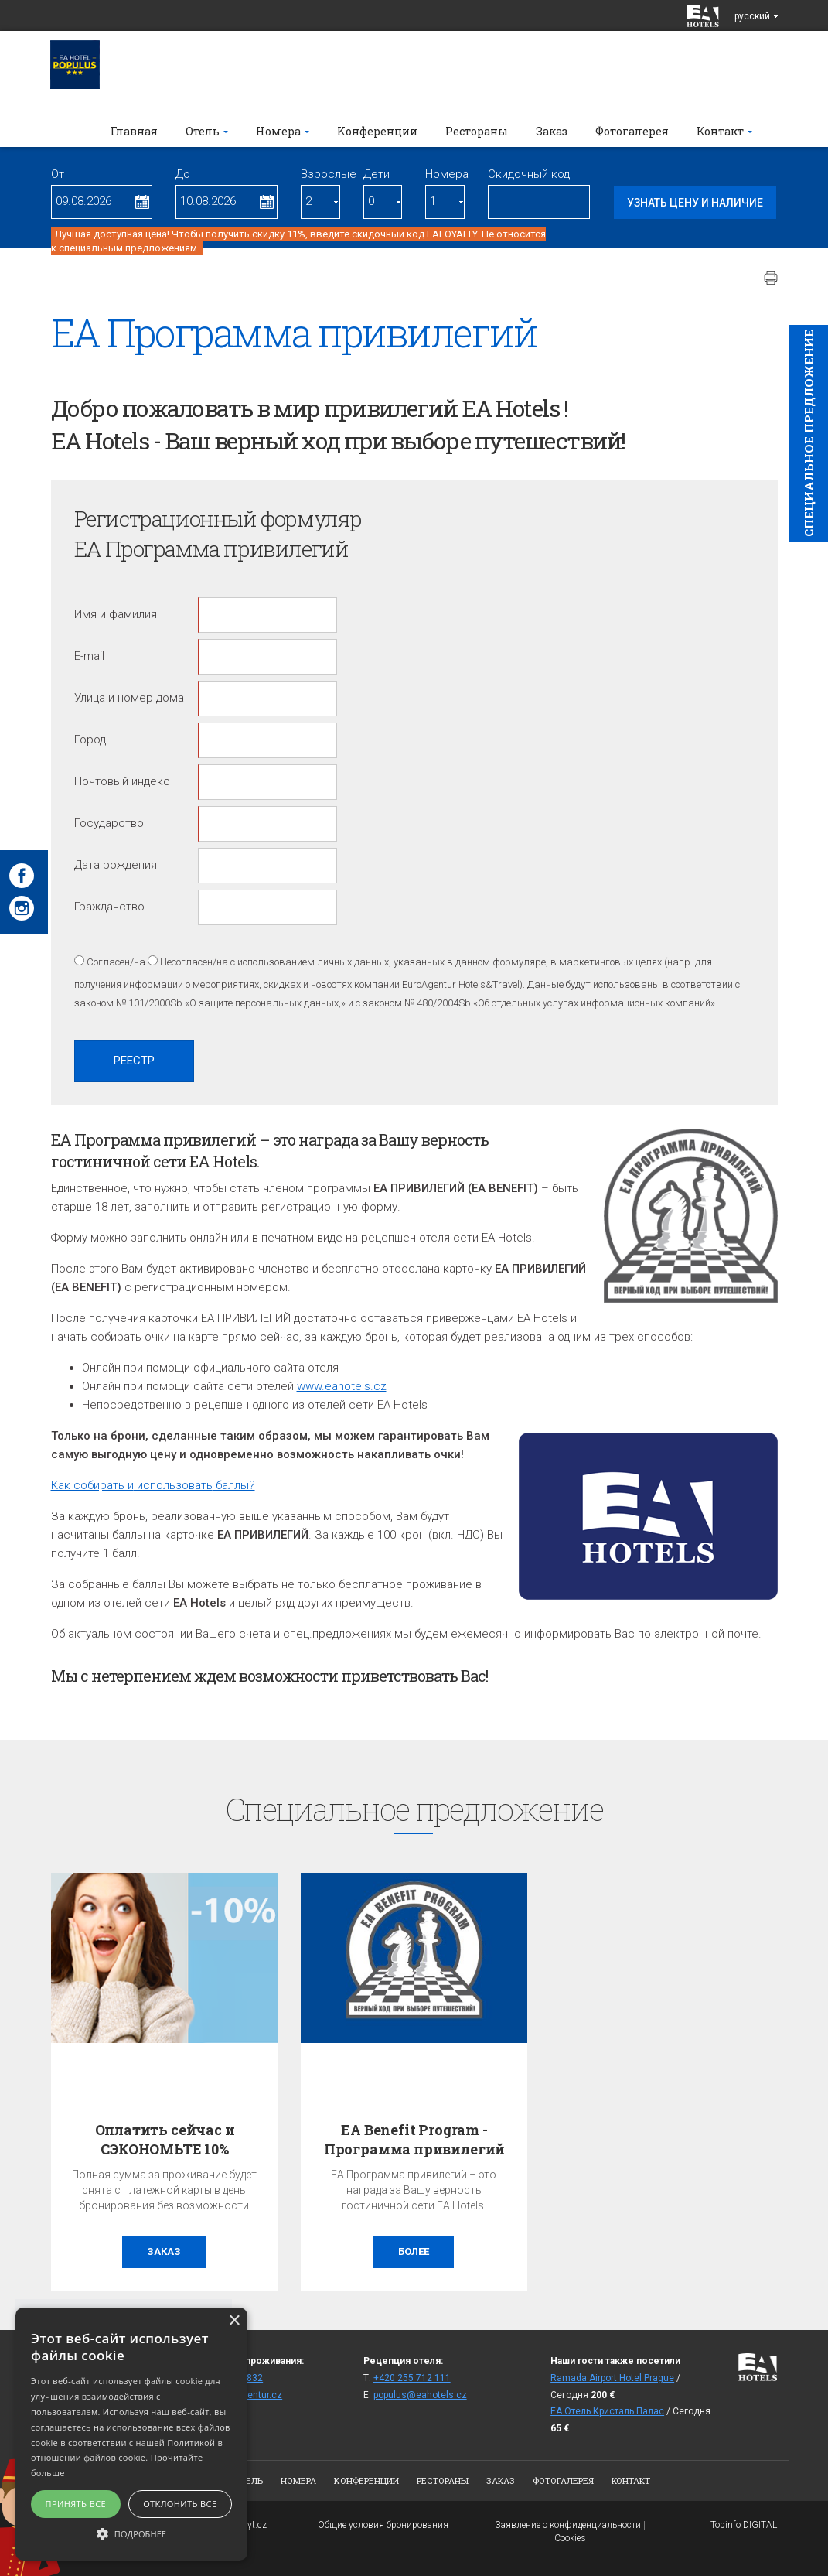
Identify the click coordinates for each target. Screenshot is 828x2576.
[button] (131, 2533)
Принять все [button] (76, 2503)
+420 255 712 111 (412, 2378)
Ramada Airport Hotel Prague (612, 2378)
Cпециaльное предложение (808, 433)
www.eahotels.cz (342, 1386)
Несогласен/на (194, 962)
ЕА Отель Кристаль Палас (607, 2411)
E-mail (89, 656)
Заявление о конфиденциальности (568, 2525)
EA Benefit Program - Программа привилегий (414, 2139)
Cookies (570, 2538)
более (413, 2251)
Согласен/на (116, 962)
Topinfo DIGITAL (743, 2525)
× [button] (234, 2321)
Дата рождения (115, 865)
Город (90, 739)
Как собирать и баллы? (153, 1485)
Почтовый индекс (122, 781)
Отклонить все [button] (179, 2503)
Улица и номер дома (129, 698)
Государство (109, 823)
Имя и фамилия (115, 614)
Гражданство (109, 907)
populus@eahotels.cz (420, 2395)
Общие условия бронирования (383, 2525)
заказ (164, 2251)
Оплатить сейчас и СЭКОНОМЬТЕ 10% (165, 2139)
